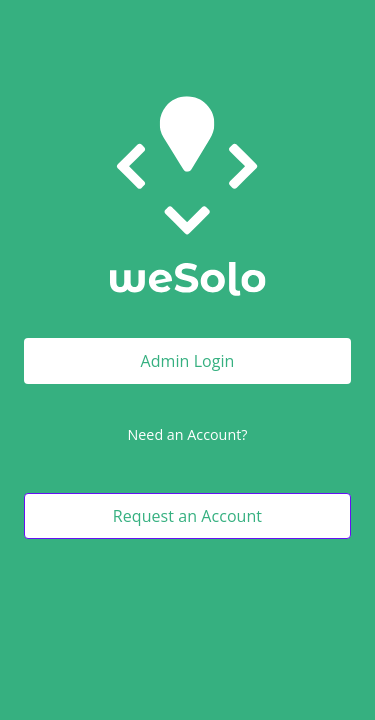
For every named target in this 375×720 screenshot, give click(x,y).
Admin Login (188, 361)
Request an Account (187, 516)
